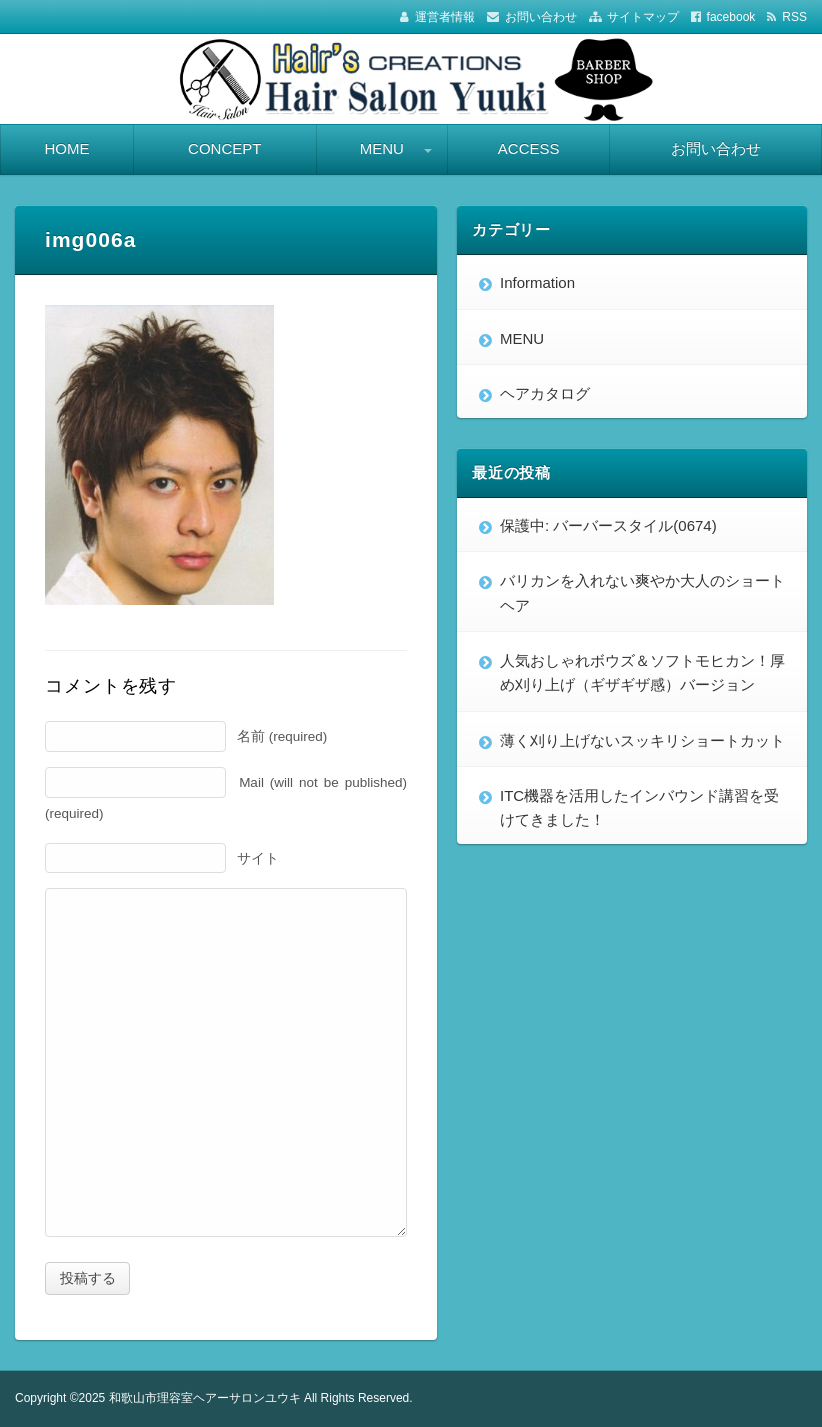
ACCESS (529, 148)
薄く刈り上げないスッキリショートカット (642, 740)
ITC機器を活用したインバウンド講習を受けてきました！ (639, 807)
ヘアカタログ (545, 393)
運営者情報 (445, 17)
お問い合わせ (541, 17)
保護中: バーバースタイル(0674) (608, 525)
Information (537, 282)
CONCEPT (224, 148)
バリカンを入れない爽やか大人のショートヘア (642, 592)
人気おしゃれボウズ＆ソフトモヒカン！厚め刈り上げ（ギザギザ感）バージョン (642, 672)
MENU (382, 148)
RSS (794, 17)
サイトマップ (643, 17)
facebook (731, 17)
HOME (66, 148)
